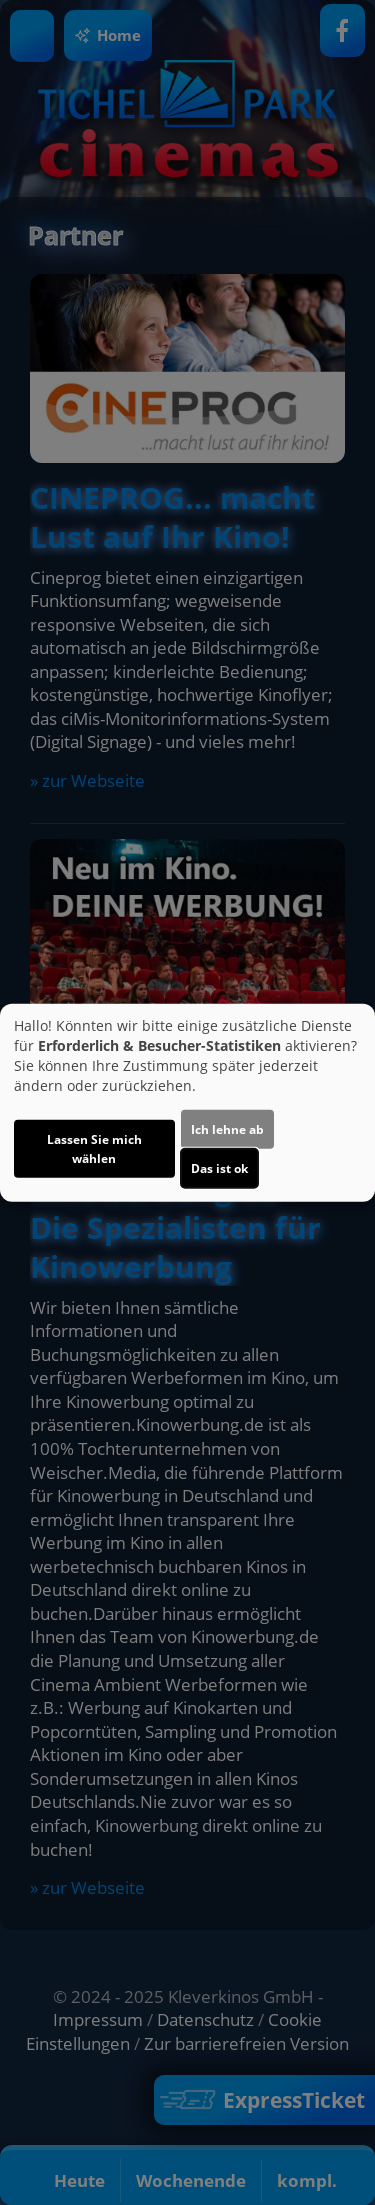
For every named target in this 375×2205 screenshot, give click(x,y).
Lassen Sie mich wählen (94, 1149)
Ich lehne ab (227, 1129)
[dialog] (187, 1102)
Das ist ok (219, 1168)
